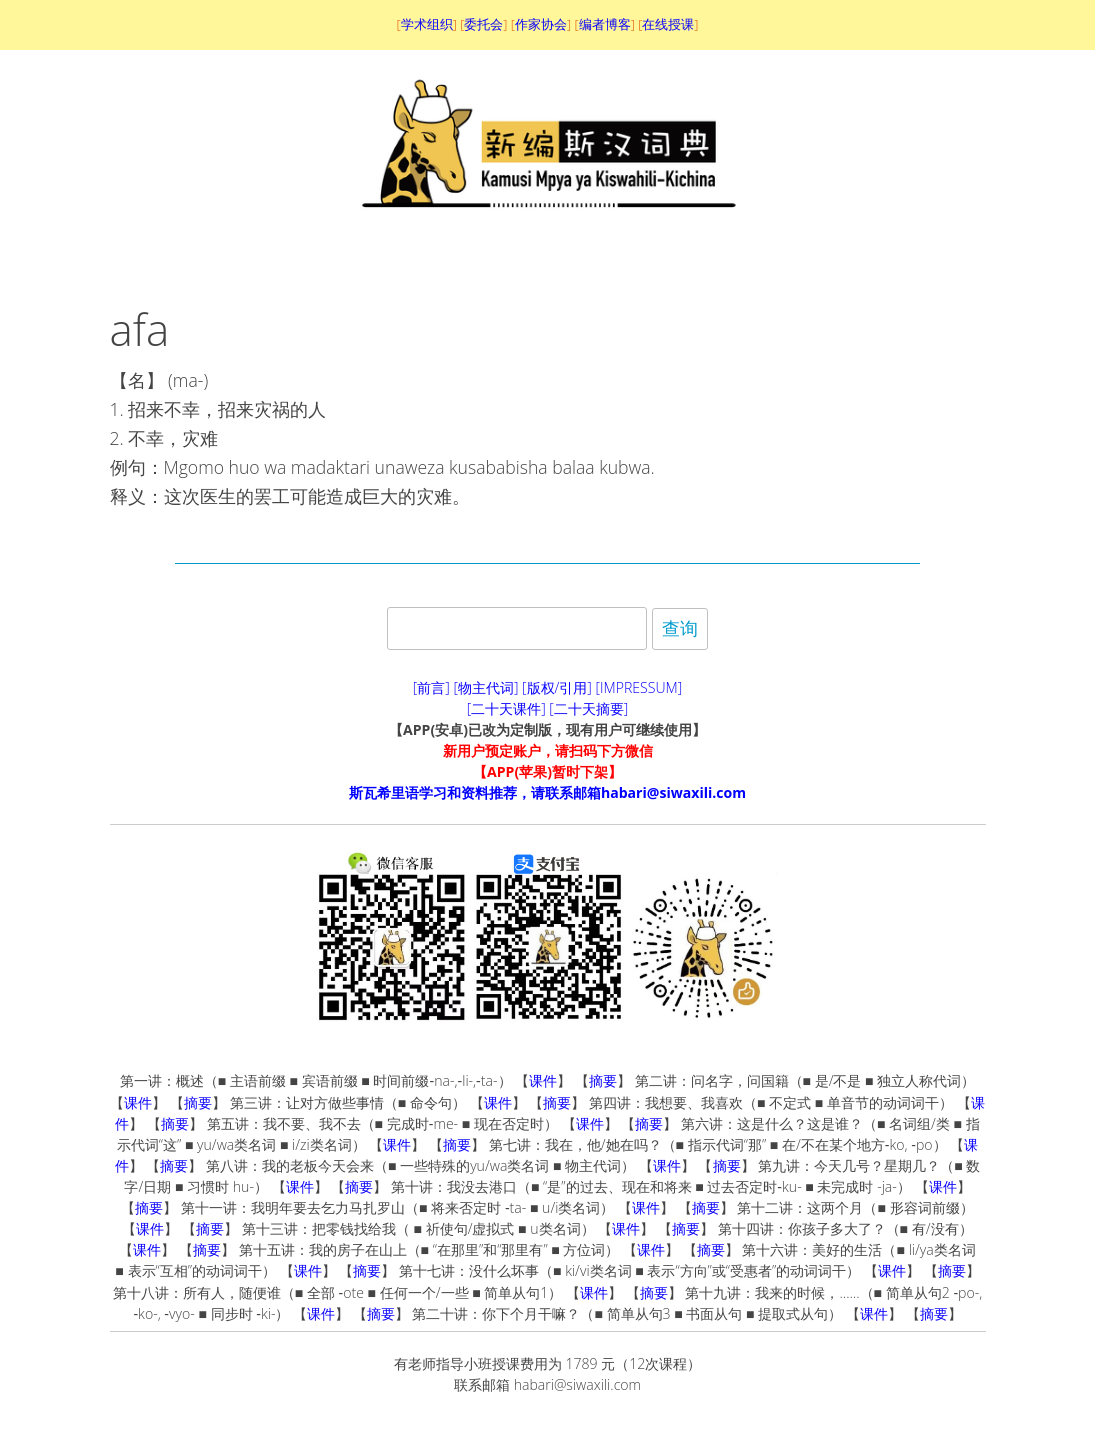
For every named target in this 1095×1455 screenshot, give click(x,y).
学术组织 (427, 24)
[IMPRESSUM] (639, 687)
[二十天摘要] (588, 708)
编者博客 (605, 24)
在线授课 (668, 24)
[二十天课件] (506, 708)
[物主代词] (485, 687)
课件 (543, 1080)
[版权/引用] (557, 687)
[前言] (431, 687)
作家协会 (541, 24)
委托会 (483, 24)
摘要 (603, 1080)
